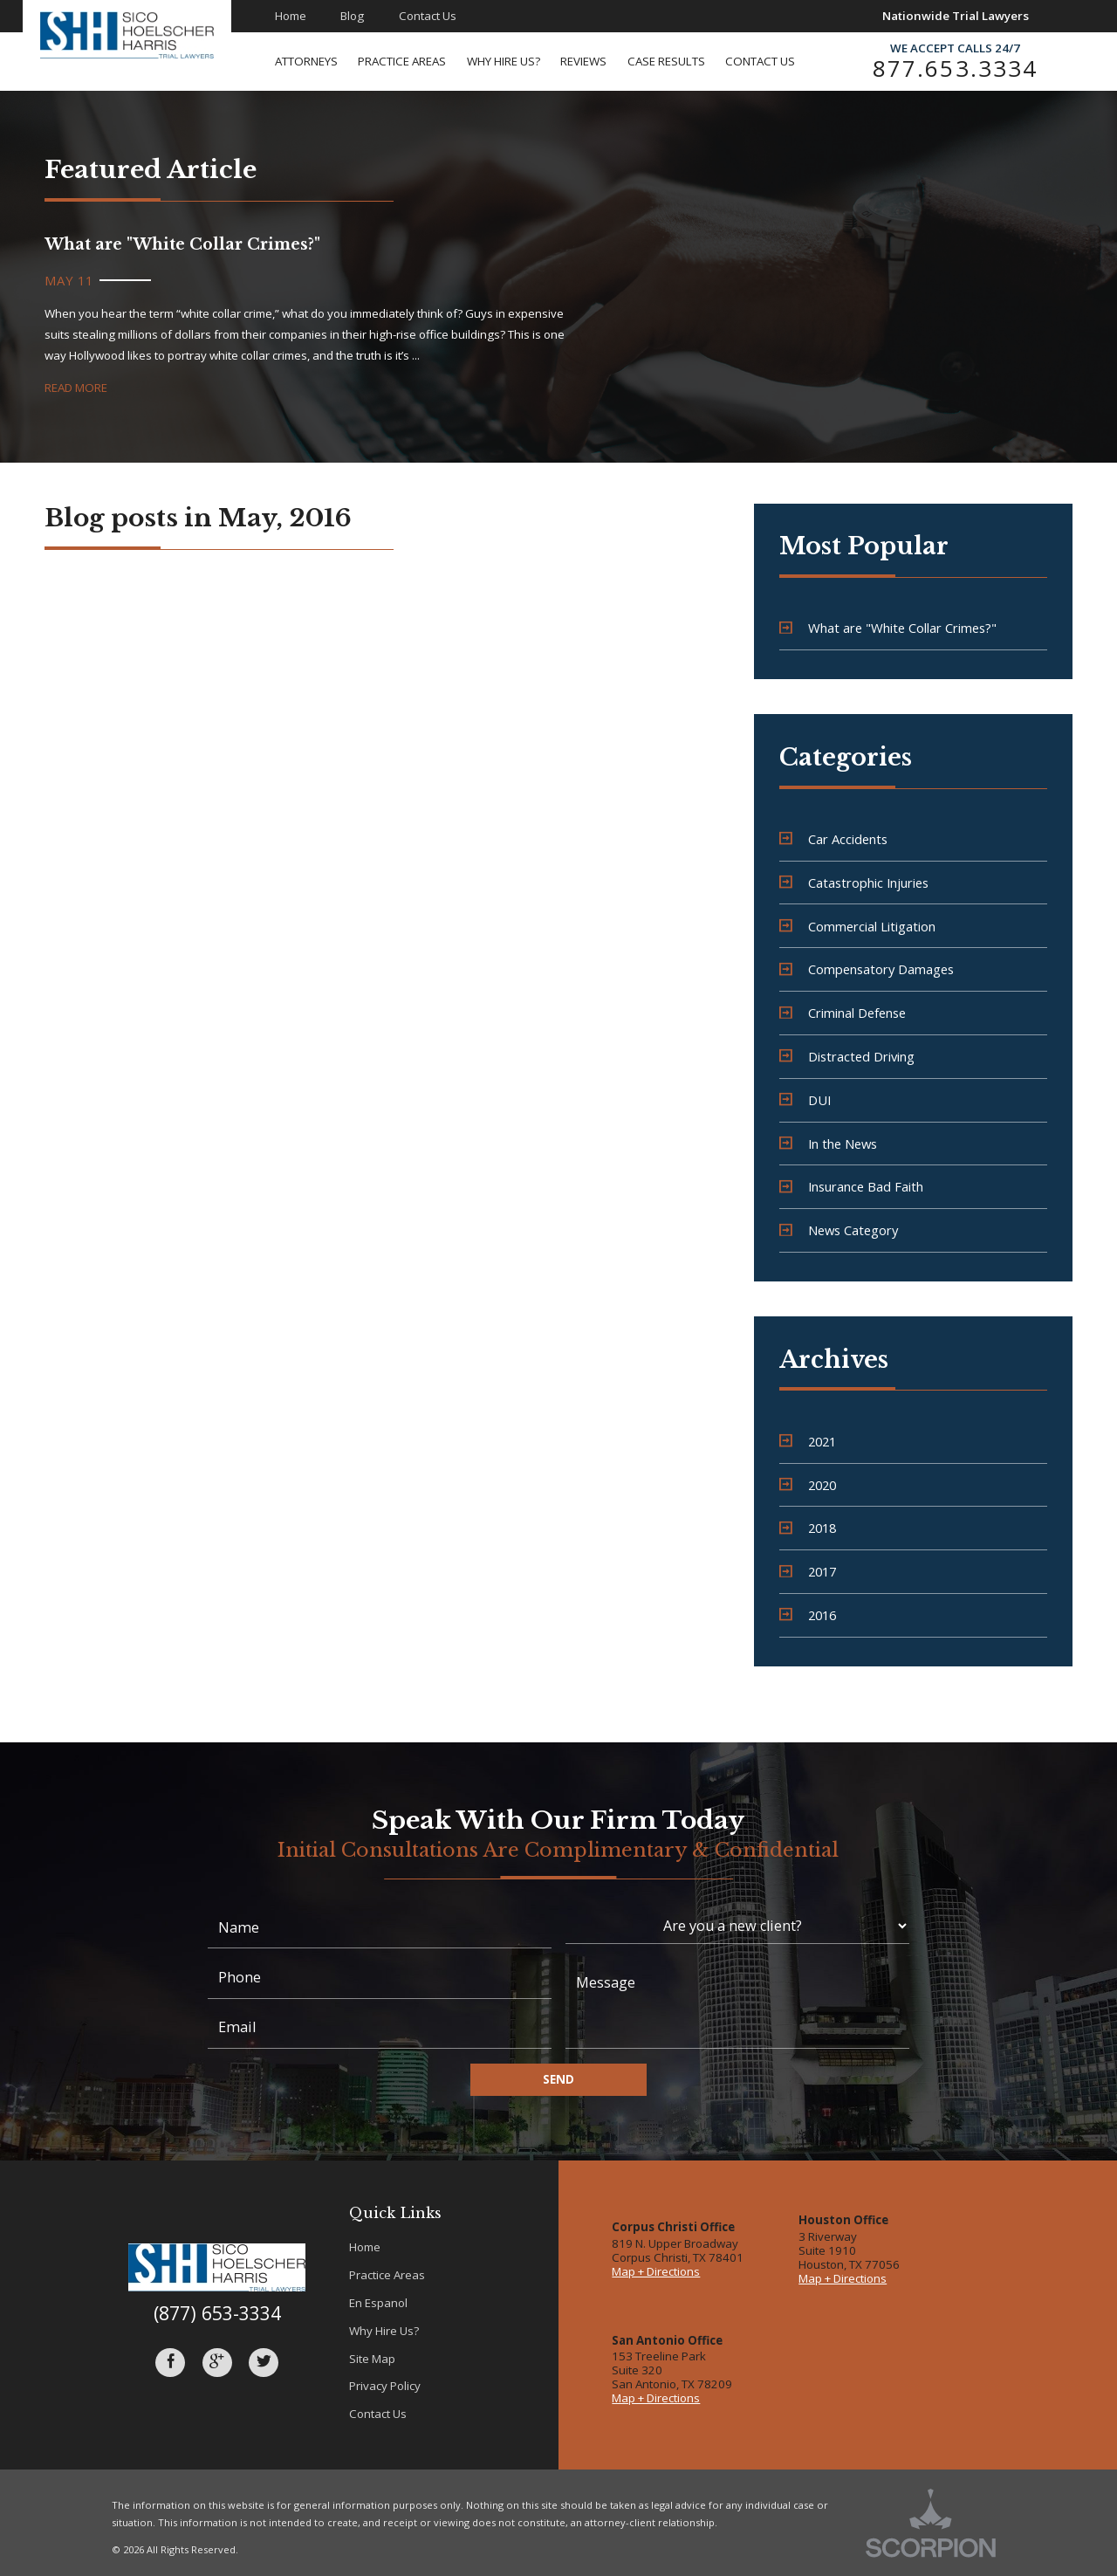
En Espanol (378, 2303)
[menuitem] (317, 61)
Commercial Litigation (857, 926)
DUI (805, 1100)
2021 (807, 1441)
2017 (807, 1571)
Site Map (372, 2358)
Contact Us (378, 2413)
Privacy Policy (385, 2386)
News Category (838, 1230)
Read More (76, 387)
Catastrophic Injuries (854, 882)
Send (558, 2079)
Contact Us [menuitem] (427, 16)
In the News (828, 1143)
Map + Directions (656, 2271)
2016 (807, 1615)
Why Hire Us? (384, 2331)
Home (364, 2247)
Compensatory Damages (866, 969)
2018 (807, 1527)
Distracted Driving (847, 1056)
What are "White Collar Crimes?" (888, 627)
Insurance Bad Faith (851, 1186)
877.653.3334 (955, 68)
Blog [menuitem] (352, 16)
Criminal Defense (842, 1012)
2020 (807, 1485)
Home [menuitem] (290, 16)
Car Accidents (833, 839)
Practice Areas (387, 2275)
